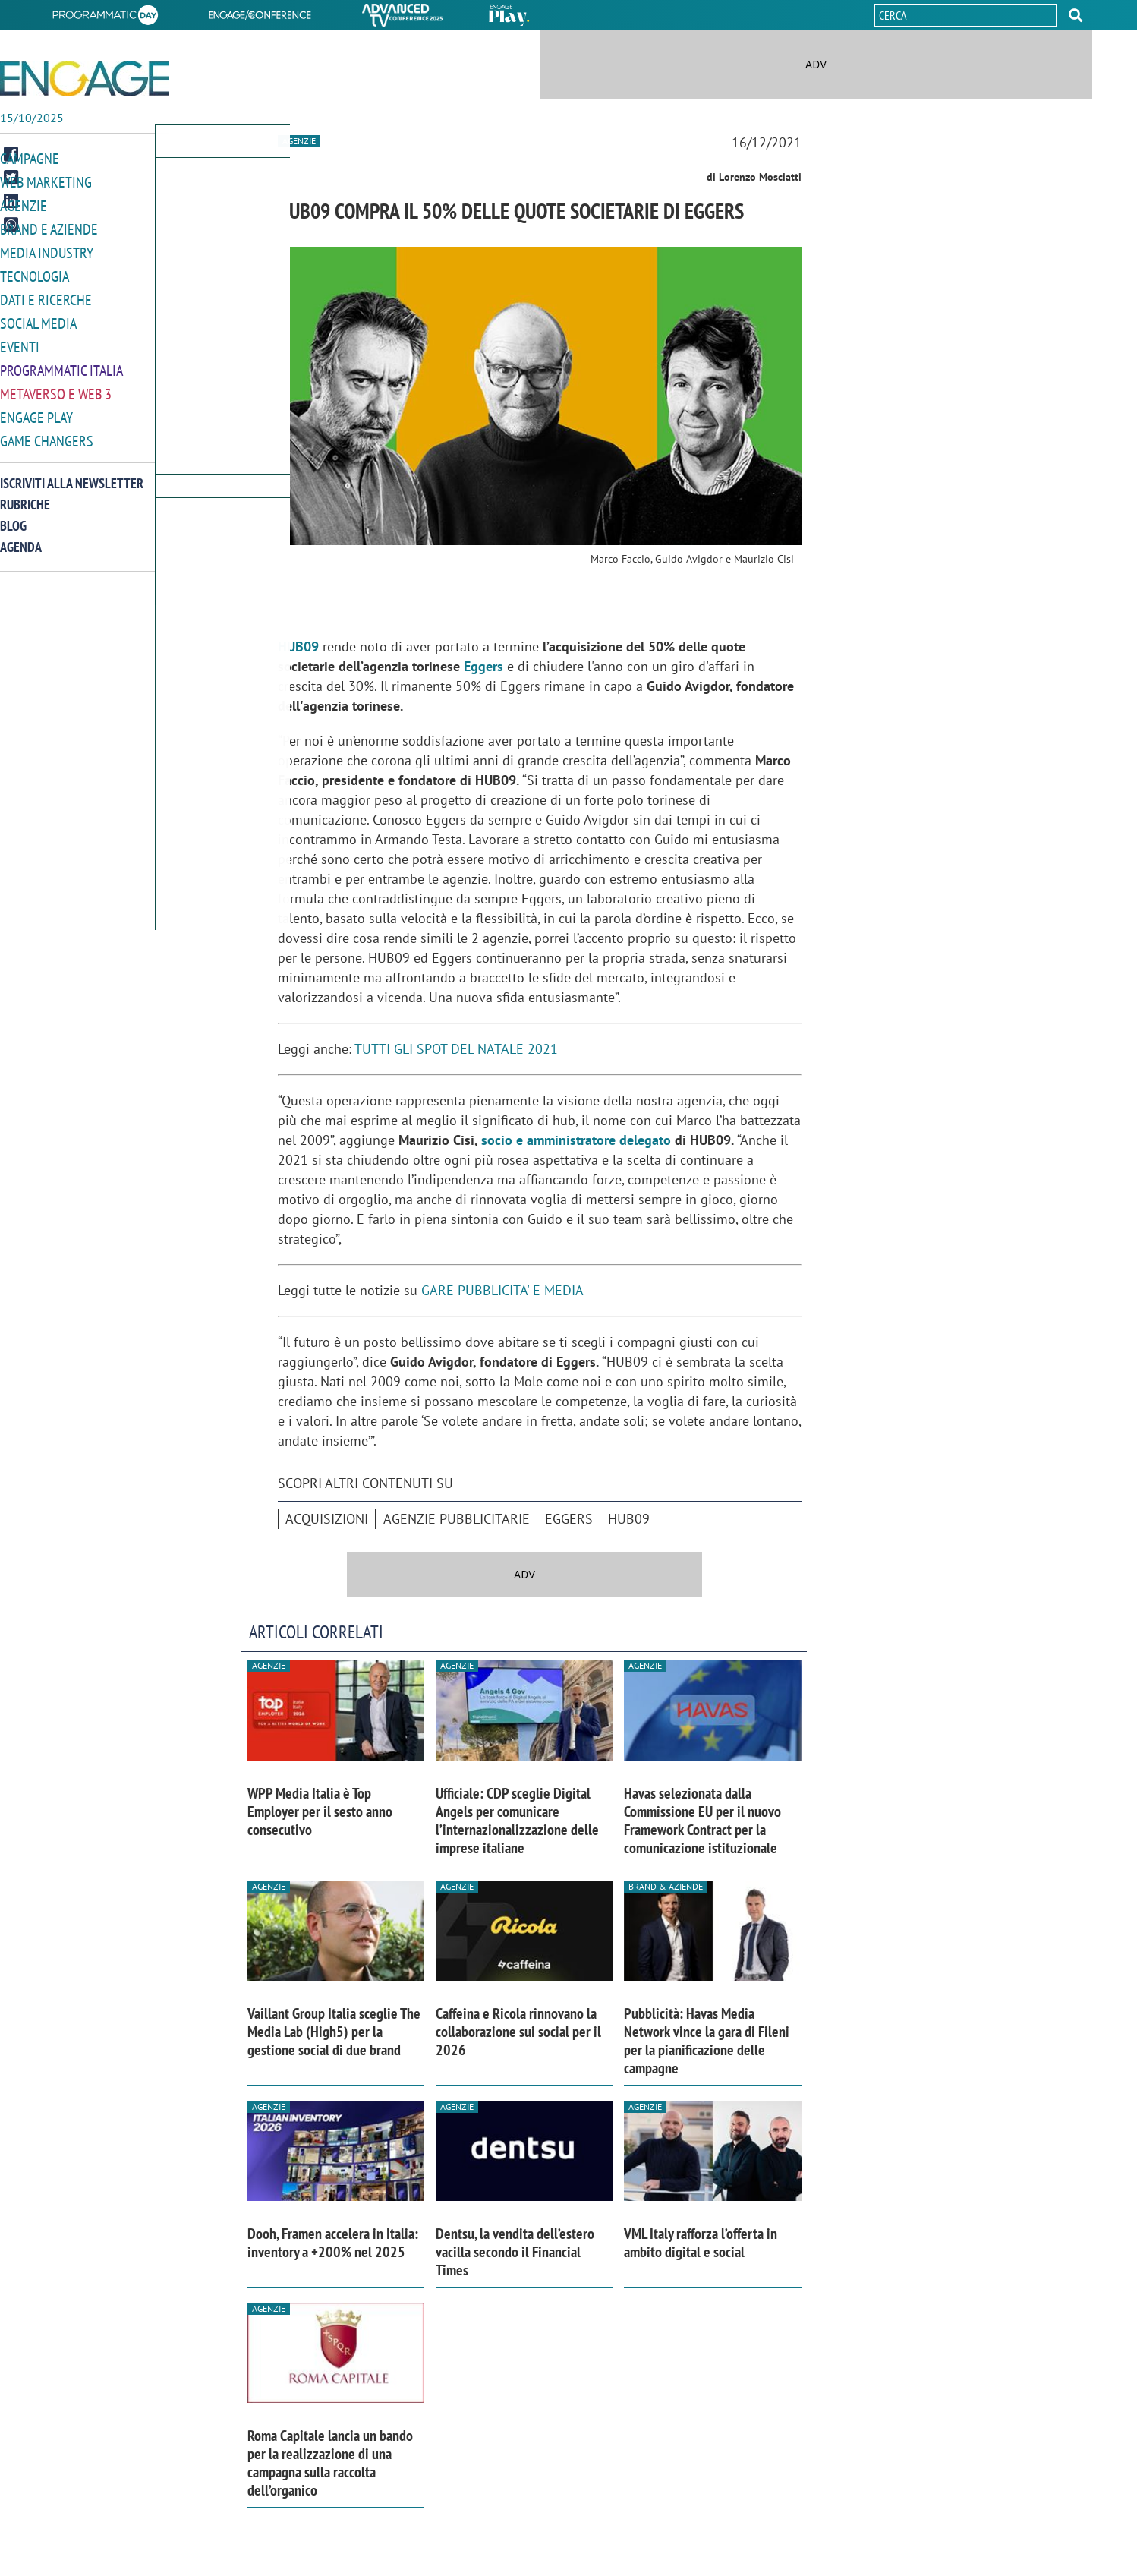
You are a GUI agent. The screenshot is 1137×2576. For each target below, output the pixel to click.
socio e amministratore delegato (576, 1140)
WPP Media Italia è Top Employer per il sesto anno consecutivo (319, 1811)
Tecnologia (32, 272)
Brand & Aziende (665, 1886)
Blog (13, 516)
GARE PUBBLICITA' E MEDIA (502, 1290)
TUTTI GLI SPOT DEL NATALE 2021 (456, 1049)
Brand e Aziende (45, 226)
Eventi (18, 340)
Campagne (28, 158)
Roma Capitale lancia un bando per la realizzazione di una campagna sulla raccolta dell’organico (330, 2462)
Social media (35, 317)
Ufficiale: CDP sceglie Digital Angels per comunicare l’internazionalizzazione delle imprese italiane (517, 1820)
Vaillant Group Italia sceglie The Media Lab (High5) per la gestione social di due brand (333, 2031)
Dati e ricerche (42, 294)
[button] (1075, 15)
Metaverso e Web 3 (53, 386)
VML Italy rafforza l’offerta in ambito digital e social (700, 2242)
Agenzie (21, 203)
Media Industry (43, 249)
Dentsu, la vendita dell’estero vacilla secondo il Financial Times (515, 2251)
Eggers (483, 666)
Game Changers (43, 431)
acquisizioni (326, 1519)
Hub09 (629, 1519)
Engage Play (34, 408)
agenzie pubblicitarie (456, 1519)
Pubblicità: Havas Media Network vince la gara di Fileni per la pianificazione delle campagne (706, 2040)
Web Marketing (43, 181)
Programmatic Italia (58, 363)
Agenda (21, 537)
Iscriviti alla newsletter (71, 473)
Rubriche (25, 494)
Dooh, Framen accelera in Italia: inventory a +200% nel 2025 (332, 2242)
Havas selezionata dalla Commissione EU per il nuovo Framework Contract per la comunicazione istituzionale (702, 1820)
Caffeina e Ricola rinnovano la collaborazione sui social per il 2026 (518, 2031)
